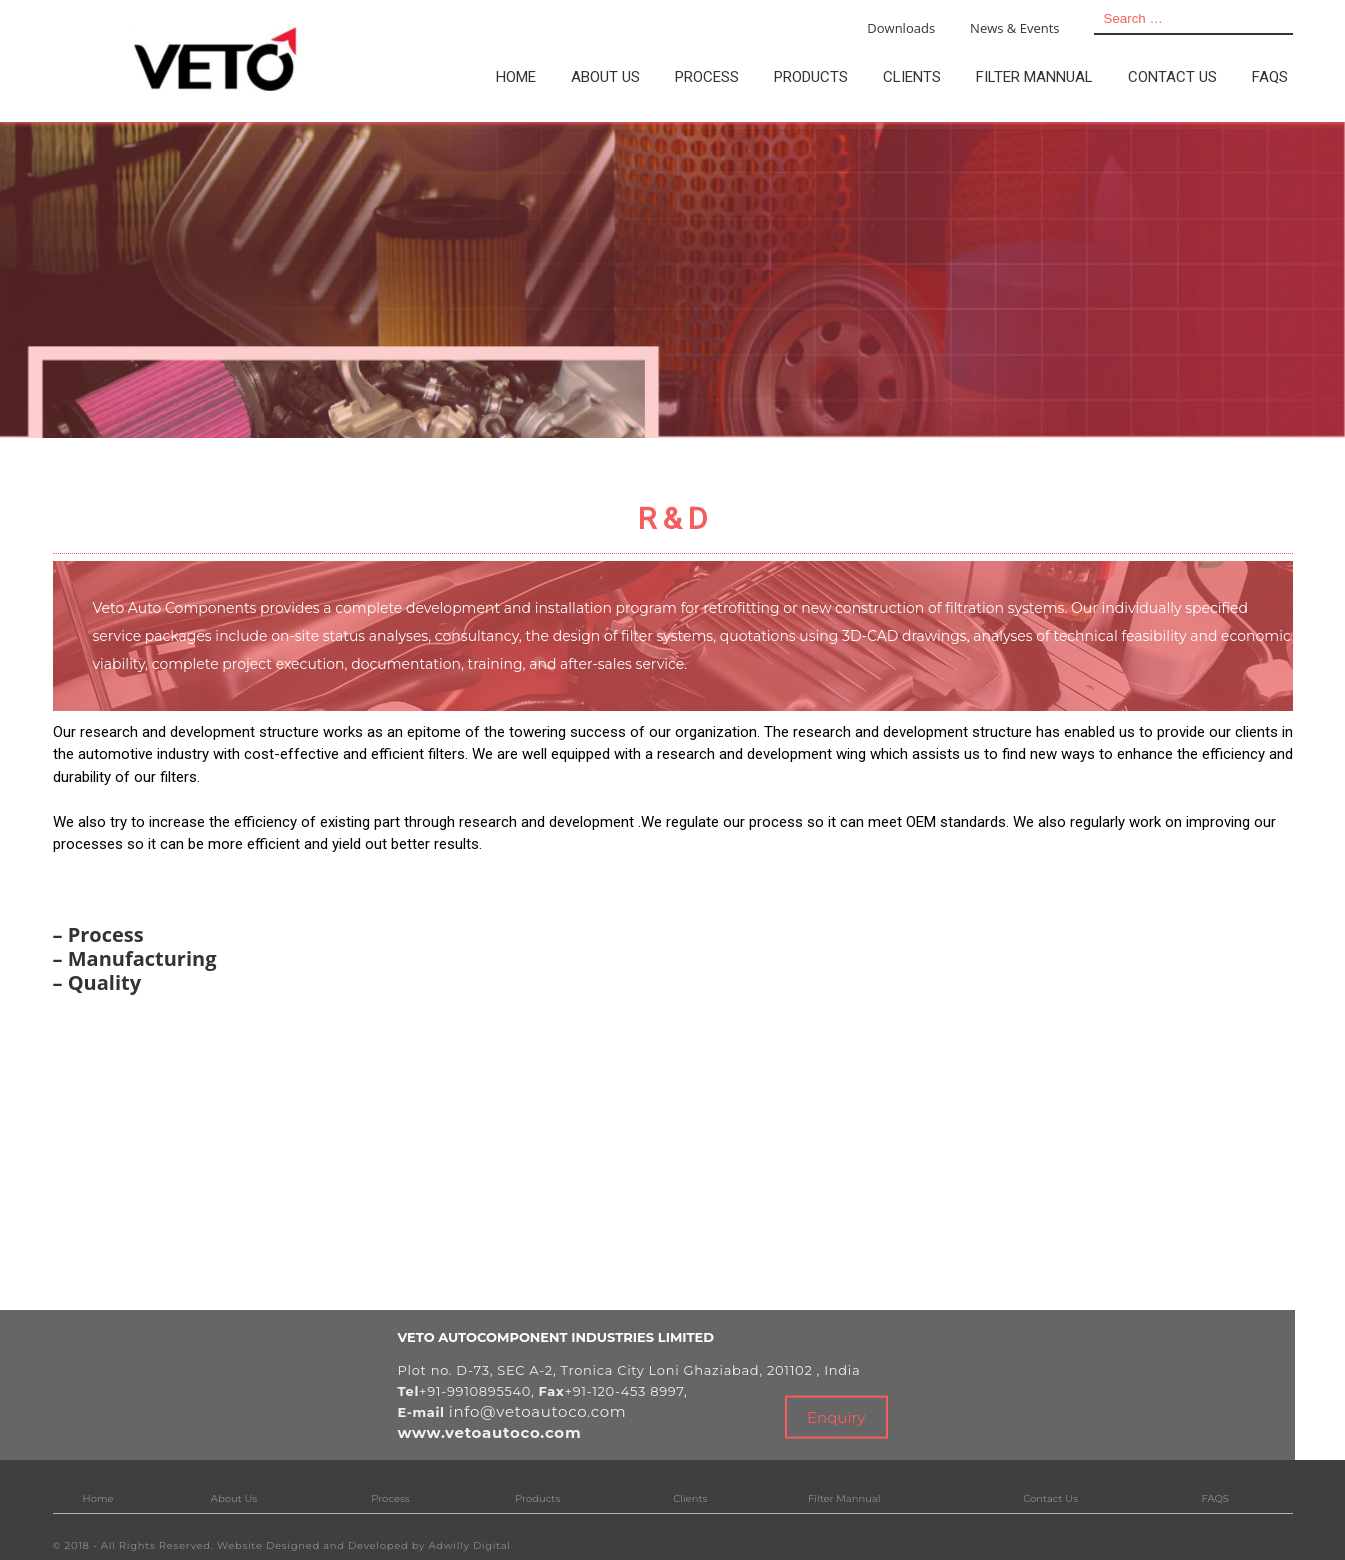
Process (390, 1498)
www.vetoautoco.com (490, 1432)
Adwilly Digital (470, 1545)
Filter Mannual (844, 1498)
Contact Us (1050, 1498)
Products (537, 1498)
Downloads (901, 28)
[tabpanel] (672, 279)
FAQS (1215, 1498)
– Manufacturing (135, 958)
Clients (690, 1498)
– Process (98, 934)
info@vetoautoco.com (538, 1411)
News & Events (1014, 28)
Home (98, 1498)
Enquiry (836, 1416)
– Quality (97, 982)
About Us (234, 1498)
